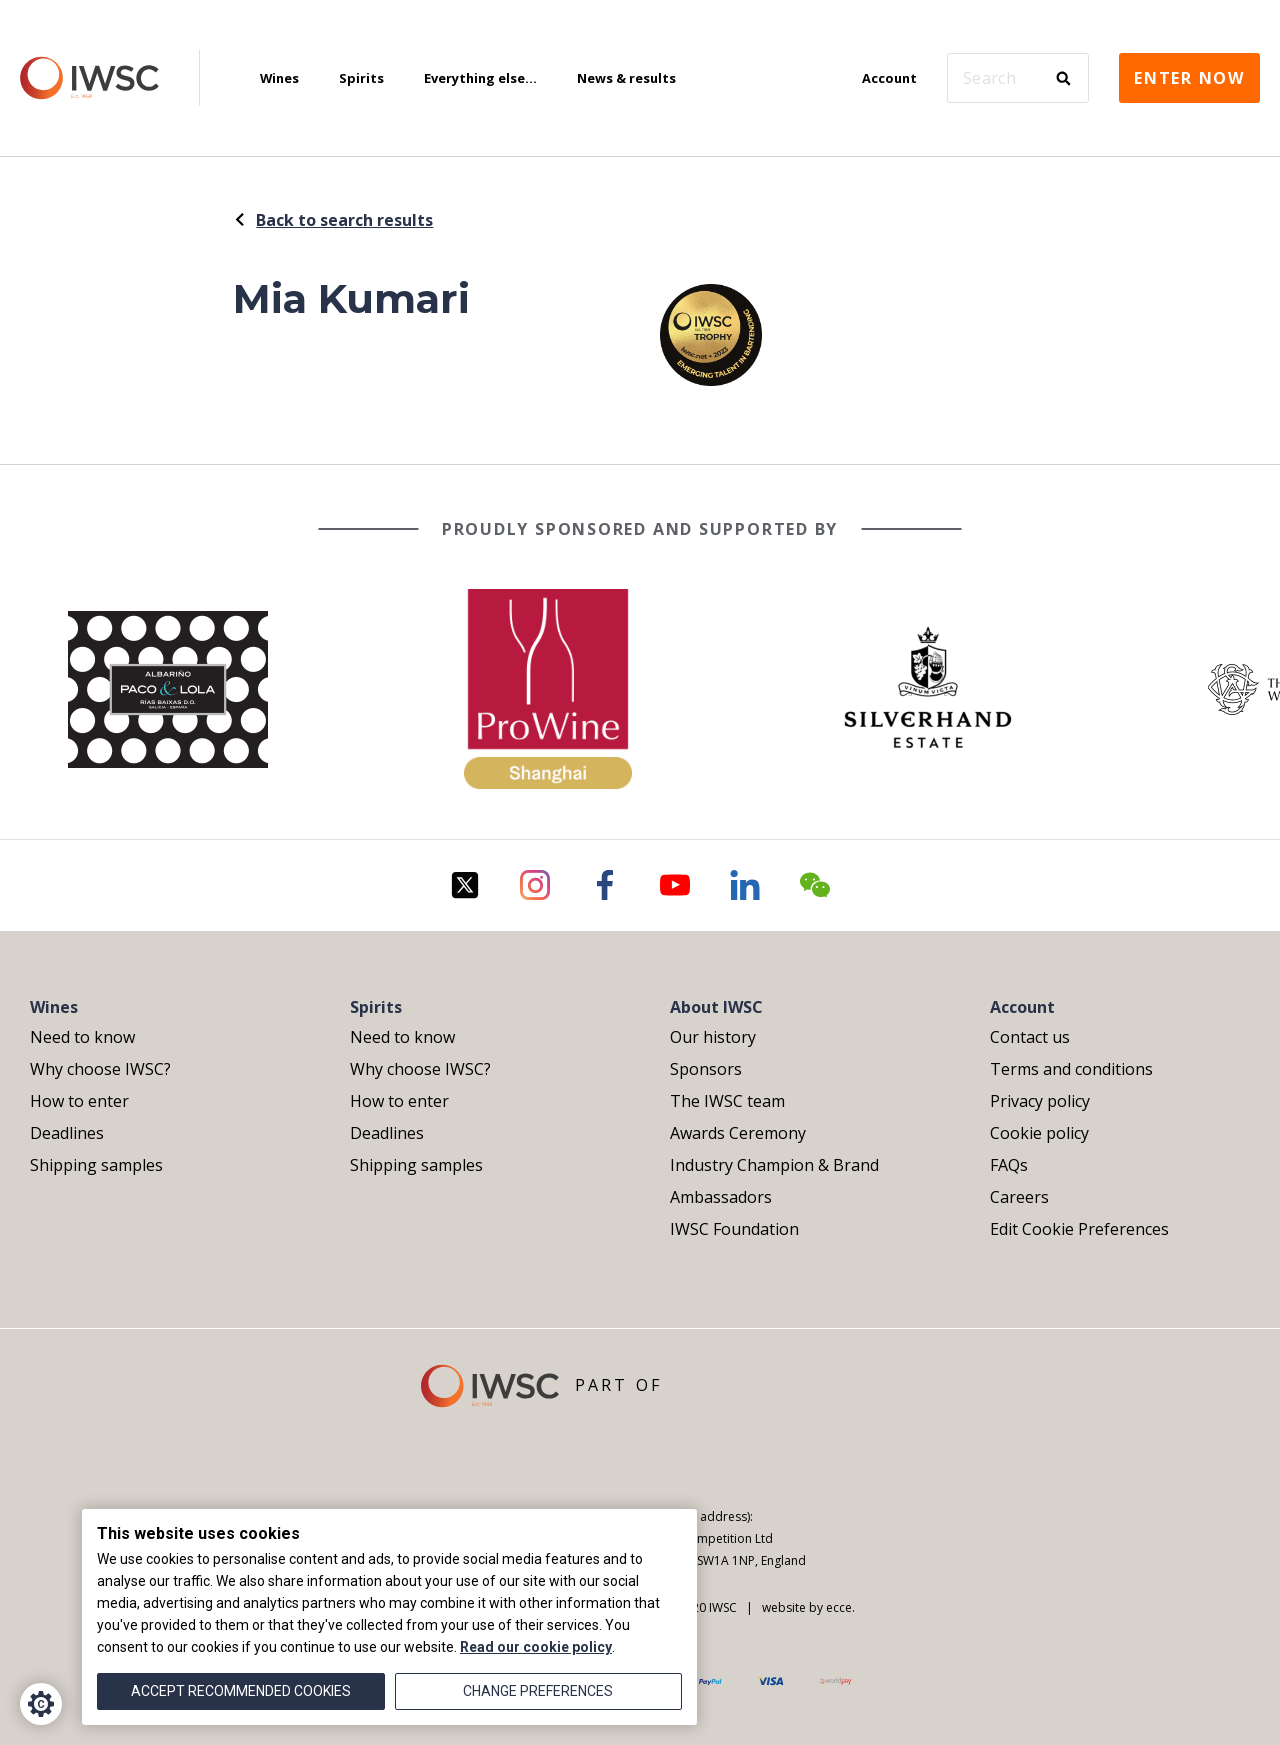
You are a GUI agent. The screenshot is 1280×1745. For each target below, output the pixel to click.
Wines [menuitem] (279, 78)
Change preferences (538, 1691)
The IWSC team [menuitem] (727, 1101)
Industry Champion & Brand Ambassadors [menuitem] (774, 1181)
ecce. (840, 1607)
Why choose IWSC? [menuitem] (100, 1069)
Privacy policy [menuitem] (1040, 1101)
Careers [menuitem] (1019, 1197)
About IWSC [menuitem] (716, 1007)
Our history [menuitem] (713, 1037)
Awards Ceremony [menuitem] (738, 1133)
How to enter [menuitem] (79, 1101)
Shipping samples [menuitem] (96, 1165)
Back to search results (333, 220)
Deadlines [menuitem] (67, 1133)
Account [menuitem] (889, 78)
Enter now (1189, 78)
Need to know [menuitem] (82, 1037)
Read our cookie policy (536, 1647)
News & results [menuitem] (626, 78)
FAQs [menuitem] (1009, 1165)
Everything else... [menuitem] (480, 78)
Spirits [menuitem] (361, 78)
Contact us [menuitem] (1030, 1037)
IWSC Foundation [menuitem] (734, 1229)
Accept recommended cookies (241, 1691)
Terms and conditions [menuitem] (1071, 1069)
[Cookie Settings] (41, 1704)
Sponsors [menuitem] (706, 1069)
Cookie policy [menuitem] (1039, 1133)
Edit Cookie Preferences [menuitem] (1079, 1229)
